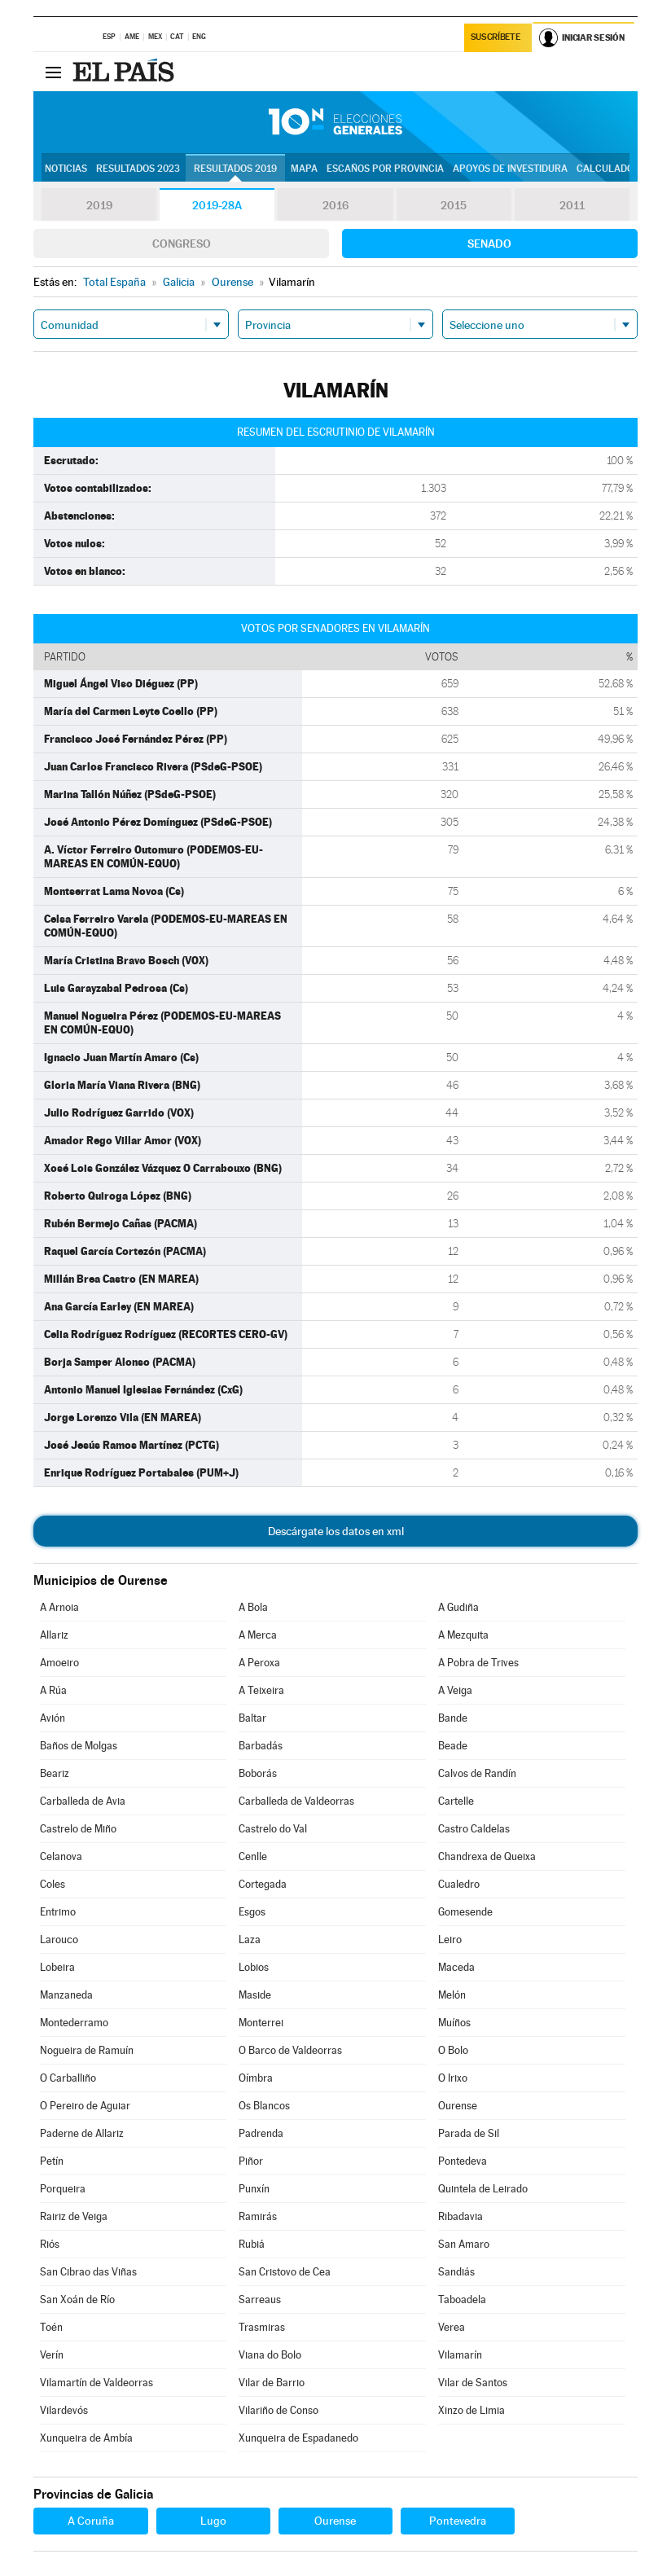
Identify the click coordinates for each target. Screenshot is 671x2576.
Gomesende (465, 1912)
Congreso (181, 243)
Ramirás (258, 2216)
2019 (99, 205)
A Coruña (91, 2520)
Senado (489, 243)
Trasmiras (262, 2327)
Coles (52, 1884)
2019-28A (217, 205)
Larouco (59, 1939)
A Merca (258, 1635)
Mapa (304, 168)
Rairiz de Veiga (73, 2216)
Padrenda (261, 2133)
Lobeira (57, 1967)
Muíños (454, 2022)
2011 (572, 205)
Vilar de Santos (472, 2382)
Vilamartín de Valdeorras (96, 2382)
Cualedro (459, 1884)
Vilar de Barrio (272, 2382)
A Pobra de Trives (478, 1663)
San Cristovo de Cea (285, 2272)
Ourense (457, 2106)
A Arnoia (59, 1607)
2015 (454, 205)
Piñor (251, 2161)
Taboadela (462, 2299)
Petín (52, 2161)
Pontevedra (457, 2520)
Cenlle (253, 1856)
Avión (52, 1718)
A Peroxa (259, 1663)
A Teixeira (261, 1690)
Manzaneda (66, 1995)
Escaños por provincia (385, 168)
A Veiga (455, 1690)
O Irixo (452, 2078)
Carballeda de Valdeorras (296, 1801)
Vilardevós (64, 2410)
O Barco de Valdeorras (290, 2050)
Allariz (54, 1635)
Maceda (456, 1967)
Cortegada (263, 1884)
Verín (52, 2355)
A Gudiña (458, 1607)
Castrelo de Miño (78, 1829)
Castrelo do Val (273, 1829)
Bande (452, 1718)
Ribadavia (460, 2216)
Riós (49, 2244)
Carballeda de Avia (82, 1801)
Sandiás (456, 2272)
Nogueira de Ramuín (87, 2050)
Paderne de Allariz (82, 2133)
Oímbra (256, 2078)
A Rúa (53, 1690)
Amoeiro (59, 1663)
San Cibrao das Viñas (88, 2272)
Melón (452, 1995)
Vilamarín (460, 2355)
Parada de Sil (468, 2133)
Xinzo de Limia (471, 2410)
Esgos (252, 1912)
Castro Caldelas (474, 1829)
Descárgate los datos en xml (336, 1531)
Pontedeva (462, 2161)
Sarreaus (260, 2299)
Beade (452, 1746)
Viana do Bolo (270, 2355)
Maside (255, 1995)
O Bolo (453, 2050)
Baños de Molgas (78, 1746)
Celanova (61, 1856)
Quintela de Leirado (483, 2189)
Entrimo (58, 1912)
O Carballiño (68, 2078)
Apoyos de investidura (510, 168)
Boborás (258, 1773)
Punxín (254, 2189)
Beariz (54, 1773)
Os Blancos (264, 2106)
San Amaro (463, 2244)
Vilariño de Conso (278, 2410)
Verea (451, 2327)
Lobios (254, 1967)
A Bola (253, 1607)
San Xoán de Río (77, 2299)
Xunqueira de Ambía (86, 2438)
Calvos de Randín (477, 1773)
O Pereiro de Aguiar (85, 2106)
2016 (335, 205)
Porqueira (63, 2189)
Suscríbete (495, 38)
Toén (51, 2327)
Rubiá (252, 2244)
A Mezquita (463, 1635)
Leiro (450, 1939)
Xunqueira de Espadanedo (298, 2438)
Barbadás (261, 1746)
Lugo (213, 2520)
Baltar (252, 1718)
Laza (250, 1939)
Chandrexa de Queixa (487, 1856)
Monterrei (261, 2022)
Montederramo (74, 2022)
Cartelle (456, 1801)
